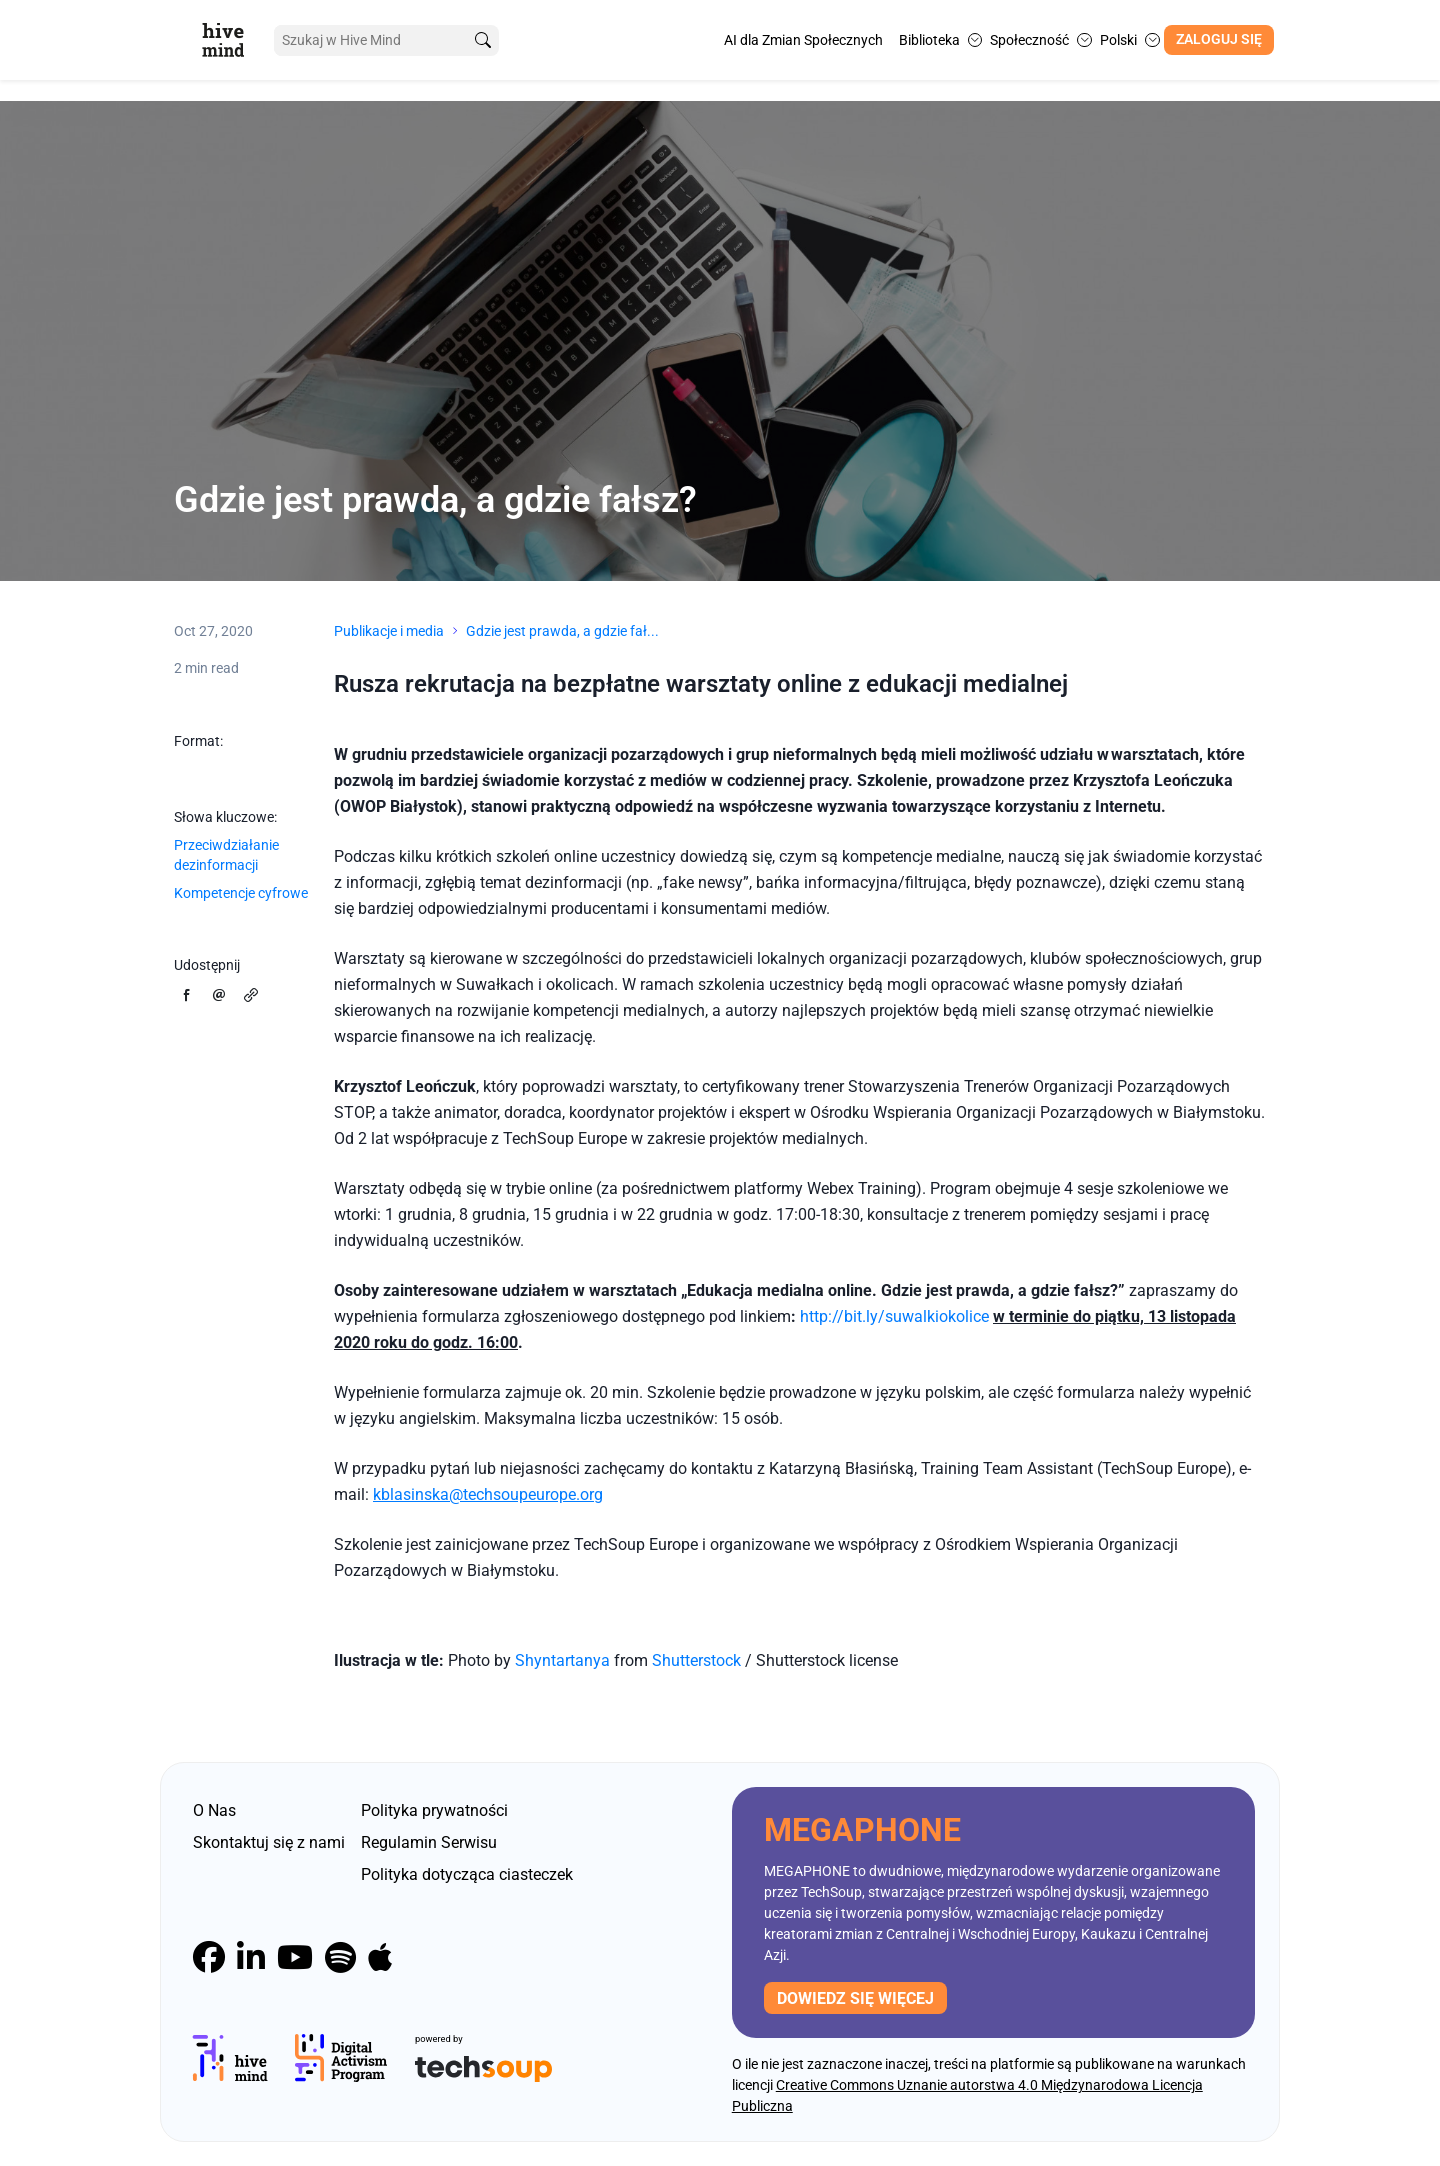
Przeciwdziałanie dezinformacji (226, 855)
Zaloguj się (1219, 39)
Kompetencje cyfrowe (241, 893)
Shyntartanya (562, 1660)
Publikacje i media (389, 631)
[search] (483, 40)
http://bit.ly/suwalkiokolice (894, 1316)
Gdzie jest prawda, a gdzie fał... (562, 631)
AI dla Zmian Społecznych (803, 40)
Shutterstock (698, 1660)
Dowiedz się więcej (855, 1998)
